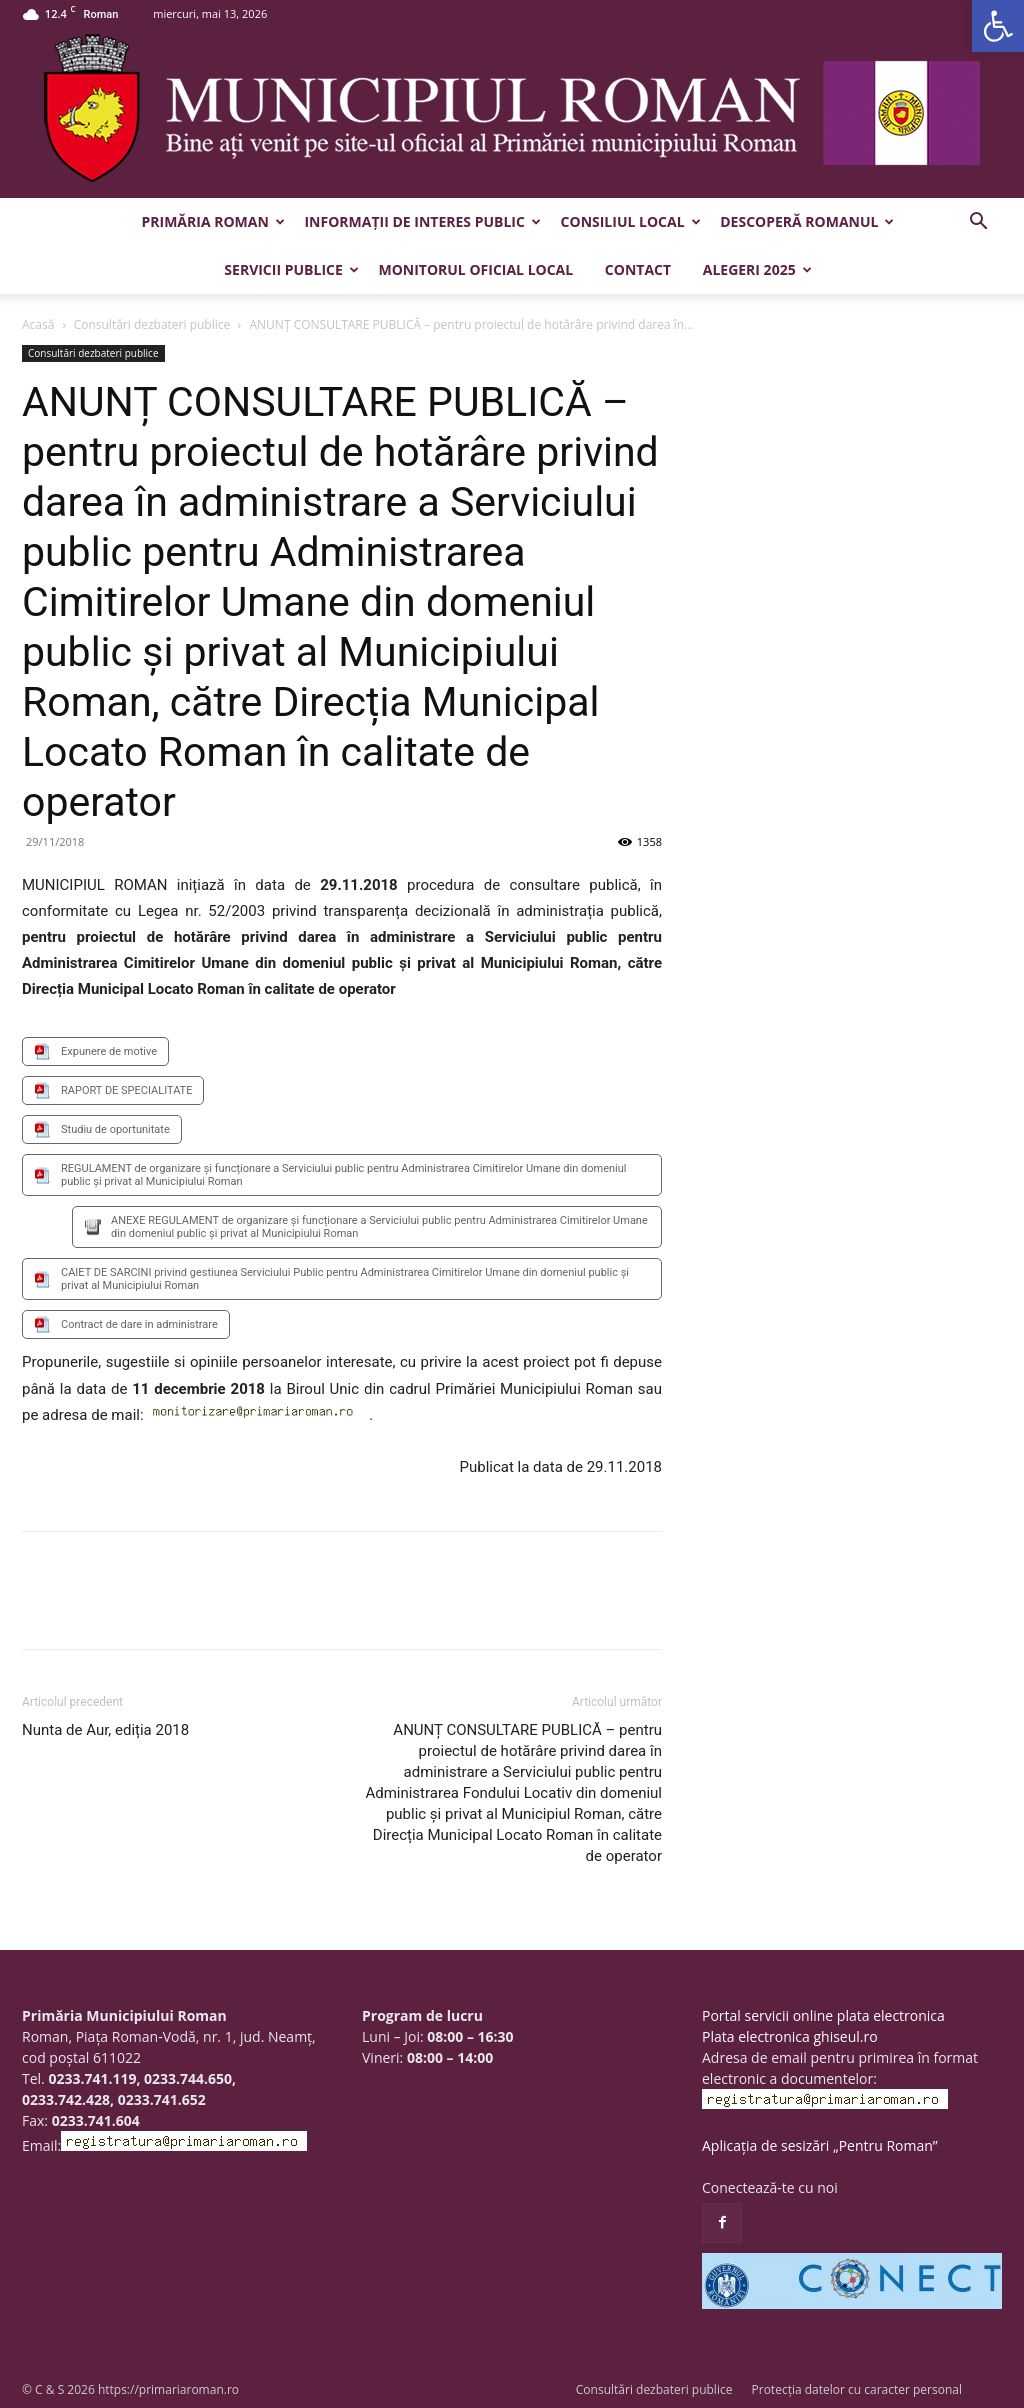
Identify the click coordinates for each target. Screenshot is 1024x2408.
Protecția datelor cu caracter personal (857, 2389)
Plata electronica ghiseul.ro (790, 2036)
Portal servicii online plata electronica (823, 2015)
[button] (998, 26)
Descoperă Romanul (807, 221)
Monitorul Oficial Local (475, 269)
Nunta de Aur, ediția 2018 (105, 1730)
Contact (638, 269)
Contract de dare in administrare (139, 1324)
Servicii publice (291, 269)
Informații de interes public (422, 221)
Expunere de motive (109, 1051)
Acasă (38, 324)
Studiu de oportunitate (115, 1129)
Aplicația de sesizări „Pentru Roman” (820, 2145)
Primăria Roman (213, 221)
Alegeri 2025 (757, 269)
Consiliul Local (631, 221)
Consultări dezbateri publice (152, 324)
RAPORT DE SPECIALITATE (126, 1090)
